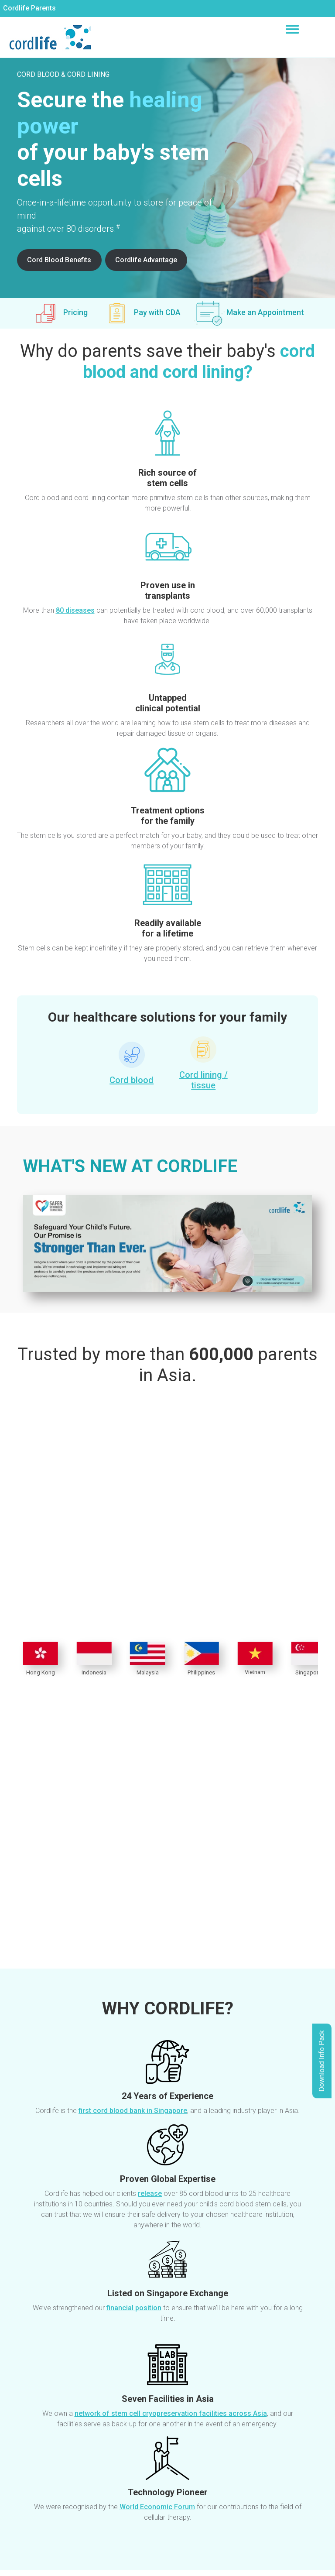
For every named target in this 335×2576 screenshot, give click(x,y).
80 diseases (75, 610)
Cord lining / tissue (203, 1080)
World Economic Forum (157, 2507)
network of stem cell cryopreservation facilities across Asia (171, 2413)
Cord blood (131, 1080)
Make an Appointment (265, 312)
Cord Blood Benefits (59, 260)
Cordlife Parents (29, 8)
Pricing (75, 312)
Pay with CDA (157, 312)
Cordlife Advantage (146, 260)
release (150, 2193)
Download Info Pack (322, 2061)
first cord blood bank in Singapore (133, 2110)
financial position (133, 2308)
